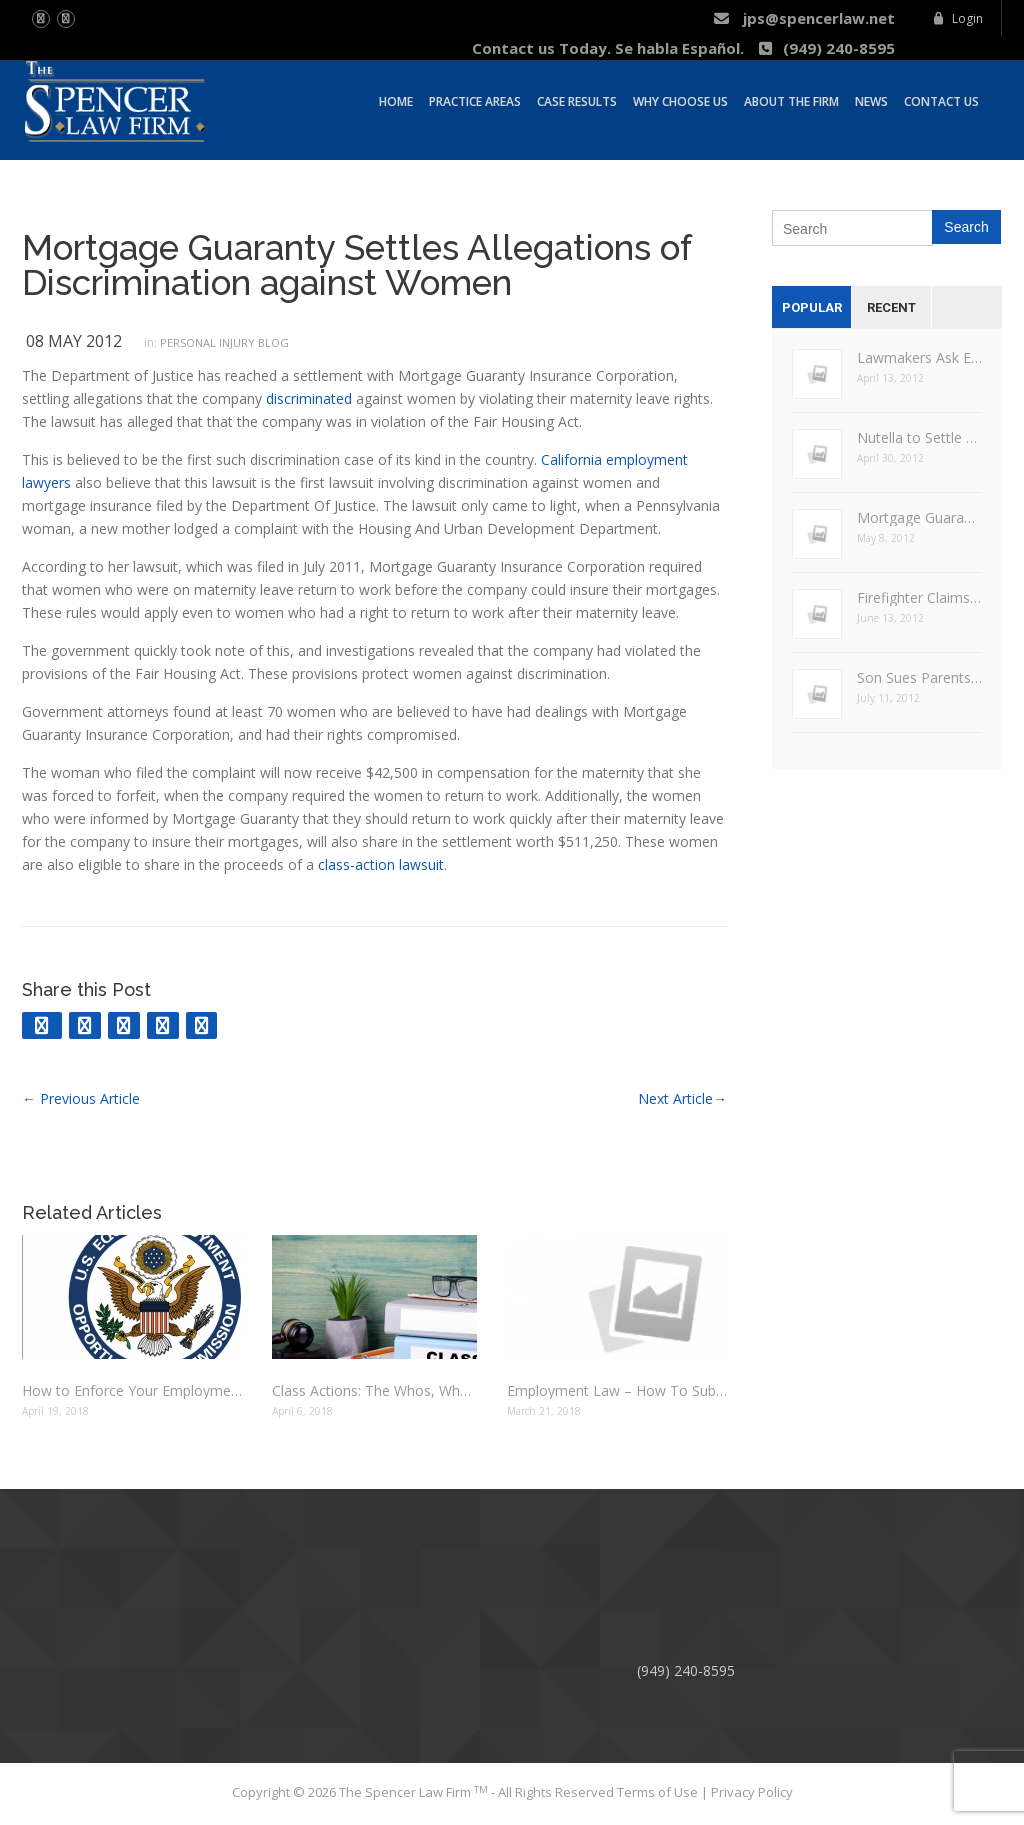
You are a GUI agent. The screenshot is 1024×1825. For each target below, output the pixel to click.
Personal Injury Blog (224, 342)
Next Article (682, 1098)
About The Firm (791, 98)
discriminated (309, 398)
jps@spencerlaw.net (803, 18)
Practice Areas (475, 98)
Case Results (577, 98)
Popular (812, 307)
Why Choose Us (680, 98)
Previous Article (81, 1098)
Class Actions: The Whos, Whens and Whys (374, 1390)
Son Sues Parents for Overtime (919, 677)
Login (957, 18)
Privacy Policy (752, 1792)
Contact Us (941, 98)
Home (396, 98)
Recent (891, 307)
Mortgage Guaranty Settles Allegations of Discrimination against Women (356, 265)
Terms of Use (659, 1792)
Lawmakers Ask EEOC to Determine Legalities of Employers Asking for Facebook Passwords (919, 357)
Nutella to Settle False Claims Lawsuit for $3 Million (919, 437)
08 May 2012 (74, 341)
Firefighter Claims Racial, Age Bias (919, 597)
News (871, 98)
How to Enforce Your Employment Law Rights (132, 1390)
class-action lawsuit (381, 864)
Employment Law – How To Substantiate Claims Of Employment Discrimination (617, 1390)
